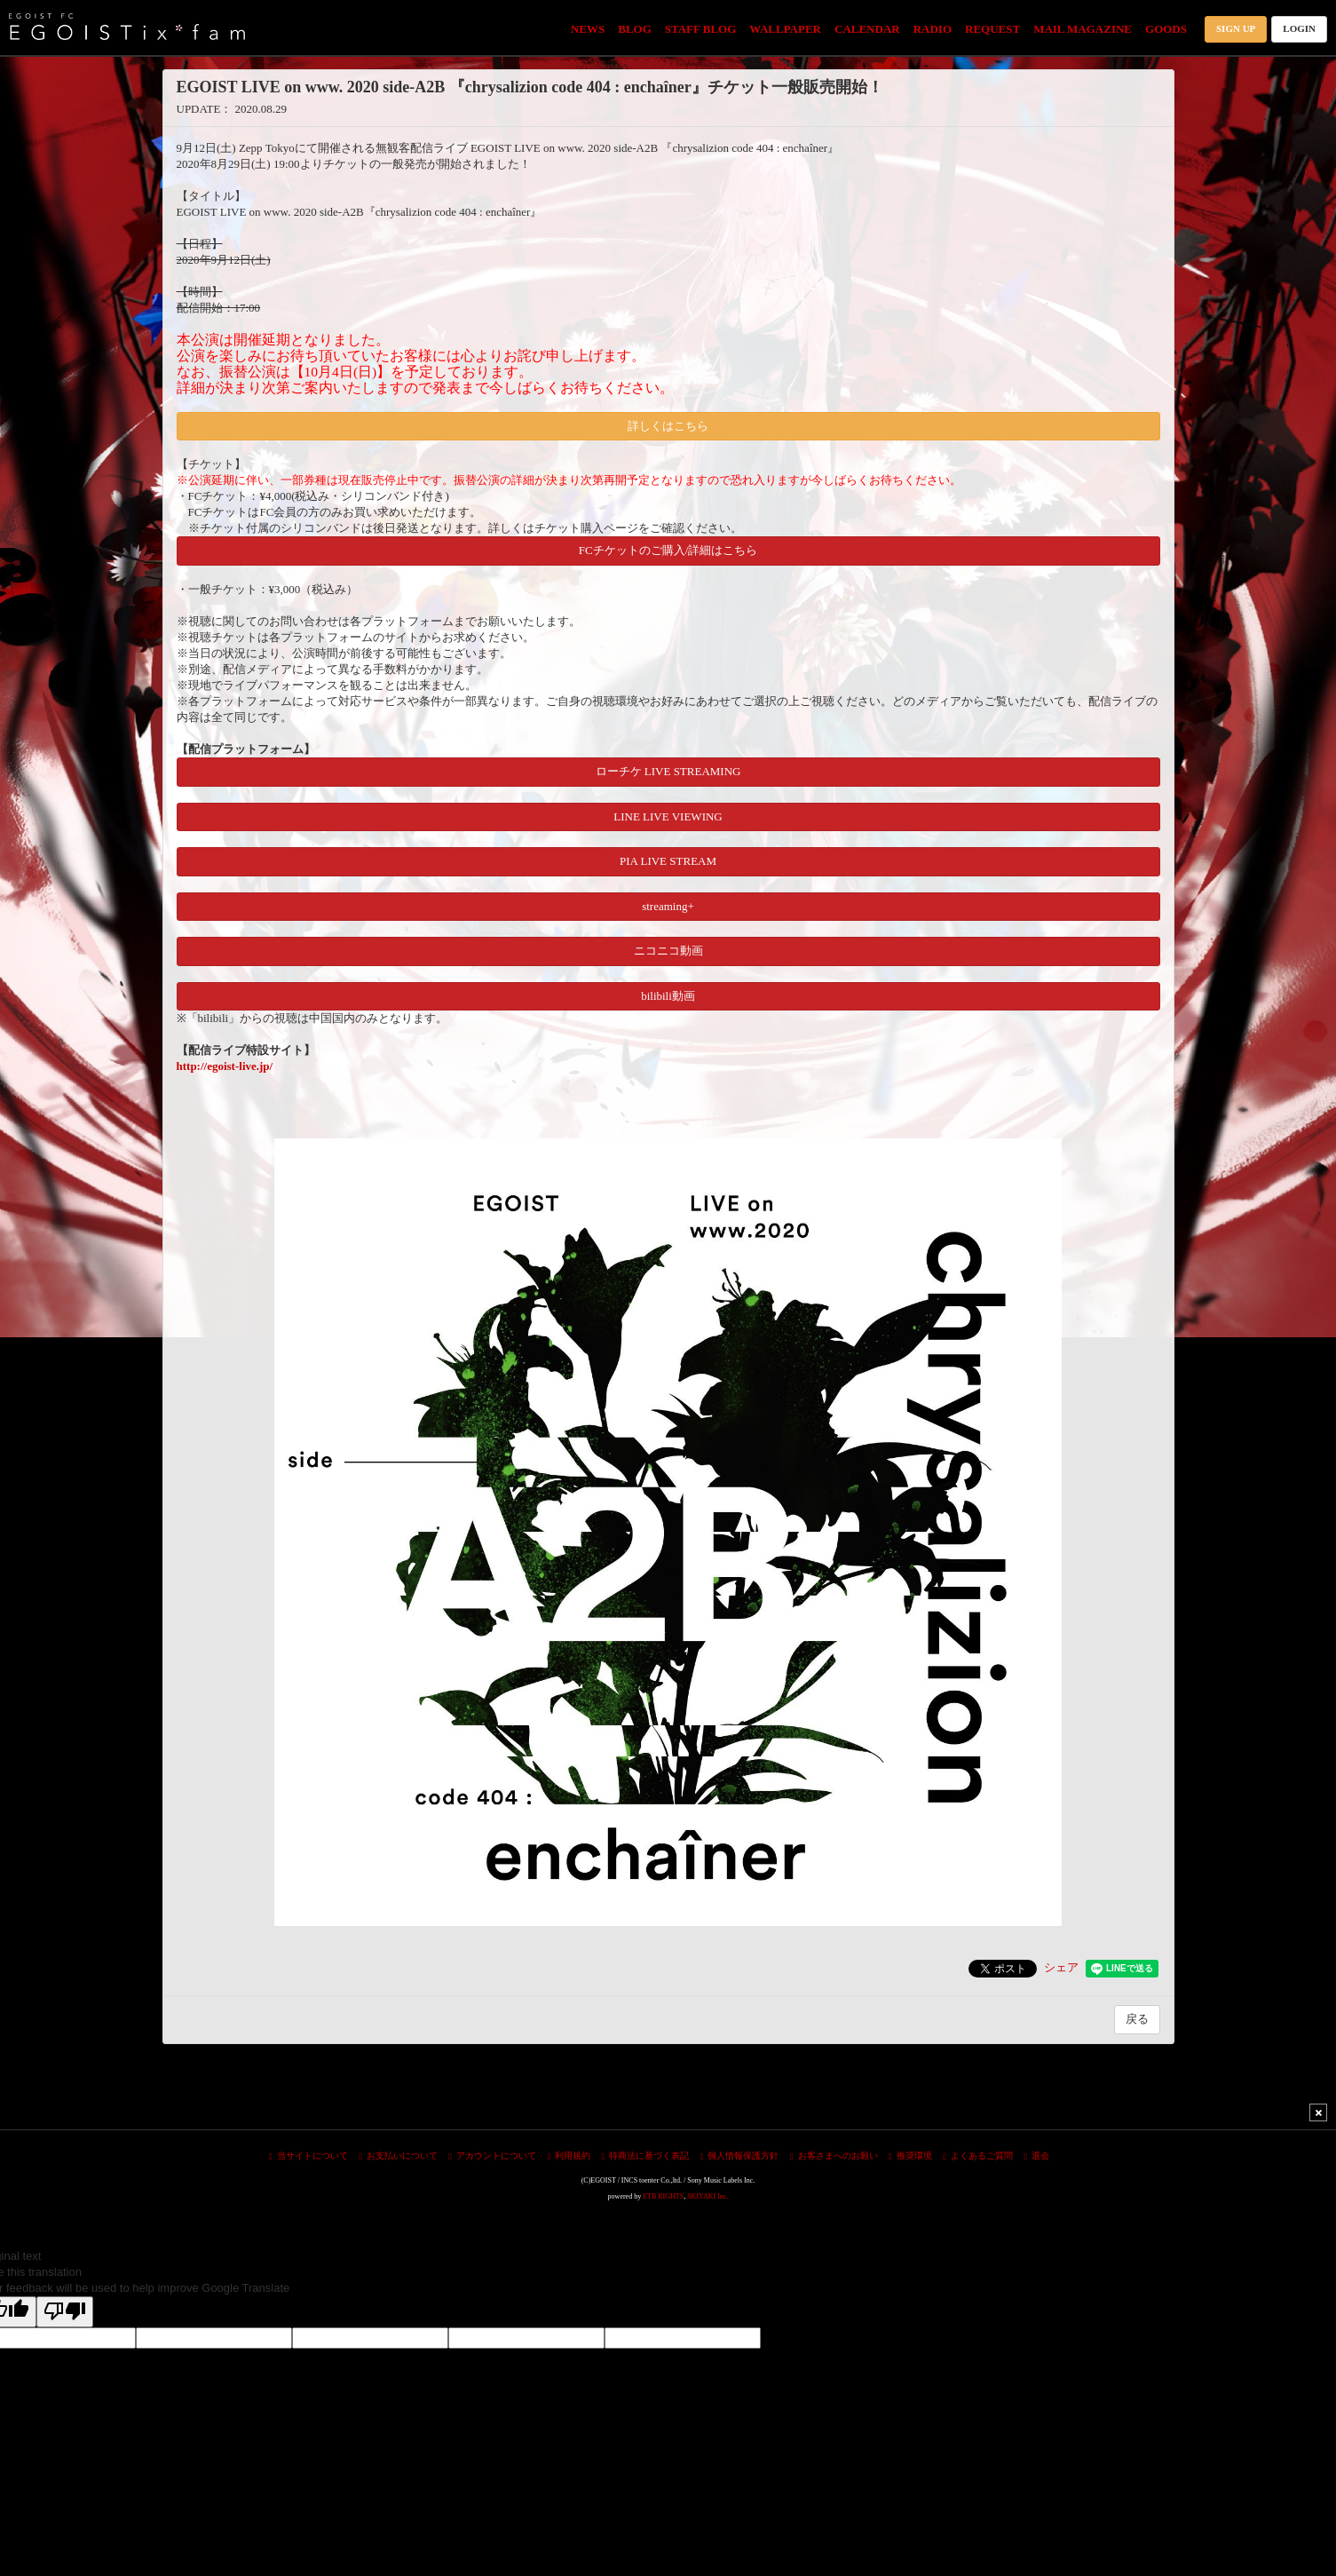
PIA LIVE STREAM (668, 861)
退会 (1036, 2155)
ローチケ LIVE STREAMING (668, 771)
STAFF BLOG (701, 29)
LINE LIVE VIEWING (668, 816)
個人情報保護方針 (739, 2155)
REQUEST (992, 29)
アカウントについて (492, 2155)
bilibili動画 (668, 996)
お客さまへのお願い (834, 2155)
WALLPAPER (785, 29)
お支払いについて (398, 2155)
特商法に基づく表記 (646, 2155)
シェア (1061, 1967)
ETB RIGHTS (663, 2196)
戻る (1137, 2018)
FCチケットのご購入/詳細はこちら (668, 550)
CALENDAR (867, 29)
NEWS (588, 29)
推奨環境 (910, 2155)
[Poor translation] (64, 2311)
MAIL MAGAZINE (1082, 29)
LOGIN (1299, 28)
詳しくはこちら (668, 425)
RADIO (932, 29)
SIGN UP (1235, 28)
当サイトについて (308, 2155)
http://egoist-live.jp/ (225, 1066)
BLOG (635, 29)
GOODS (1166, 29)
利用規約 (568, 2155)
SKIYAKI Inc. (707, 2196)
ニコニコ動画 (668, 950)
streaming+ (668, 906)
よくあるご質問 (978, 2155)
